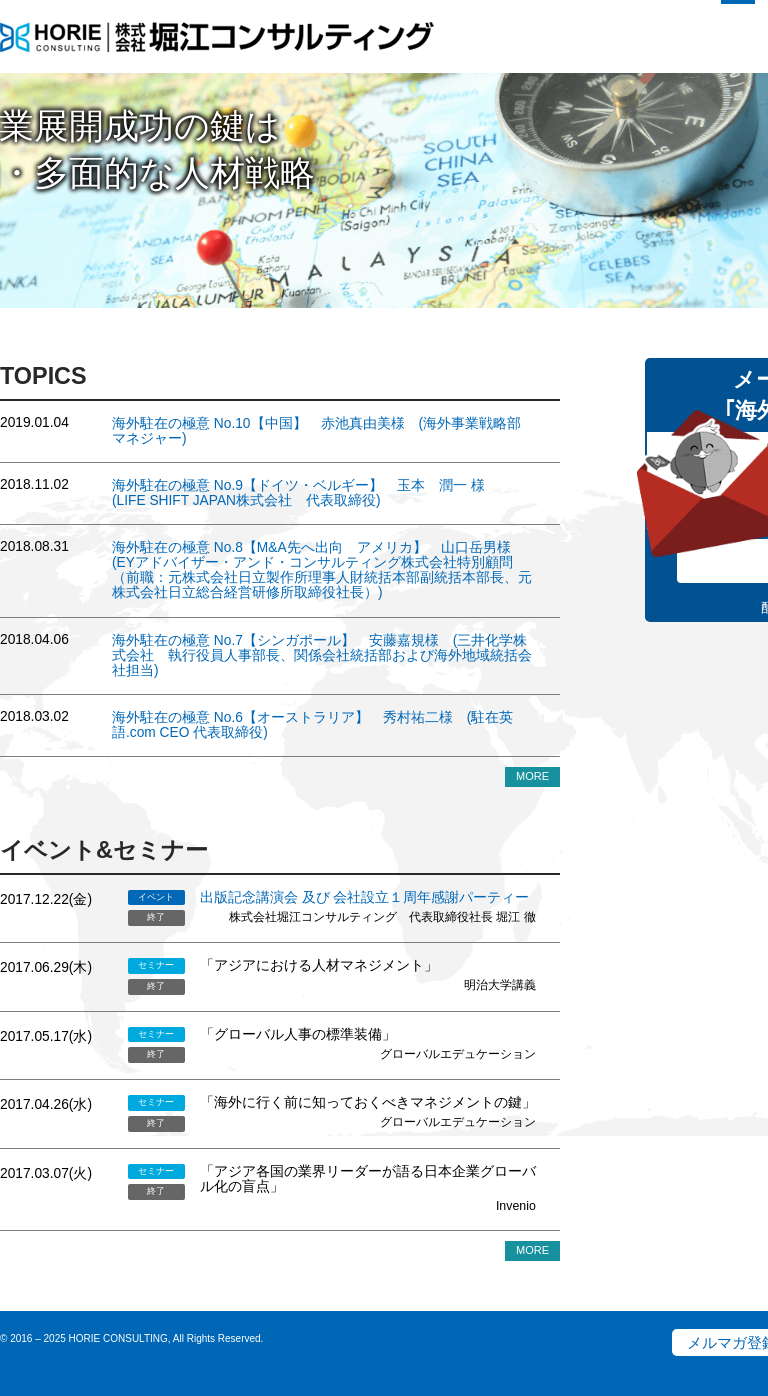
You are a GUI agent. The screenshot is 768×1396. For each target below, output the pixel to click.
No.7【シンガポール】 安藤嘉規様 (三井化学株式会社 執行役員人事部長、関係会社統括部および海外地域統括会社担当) (322, 655)
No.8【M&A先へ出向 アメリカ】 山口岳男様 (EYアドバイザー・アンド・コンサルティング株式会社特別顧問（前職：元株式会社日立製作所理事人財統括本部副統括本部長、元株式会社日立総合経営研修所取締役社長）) (322, 570)
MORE (532, 776)
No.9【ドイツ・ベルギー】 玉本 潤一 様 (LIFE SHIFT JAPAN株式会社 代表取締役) (305, 493)
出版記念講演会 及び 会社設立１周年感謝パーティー (365, 897)
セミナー (156, 965)
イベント (156, 897)
